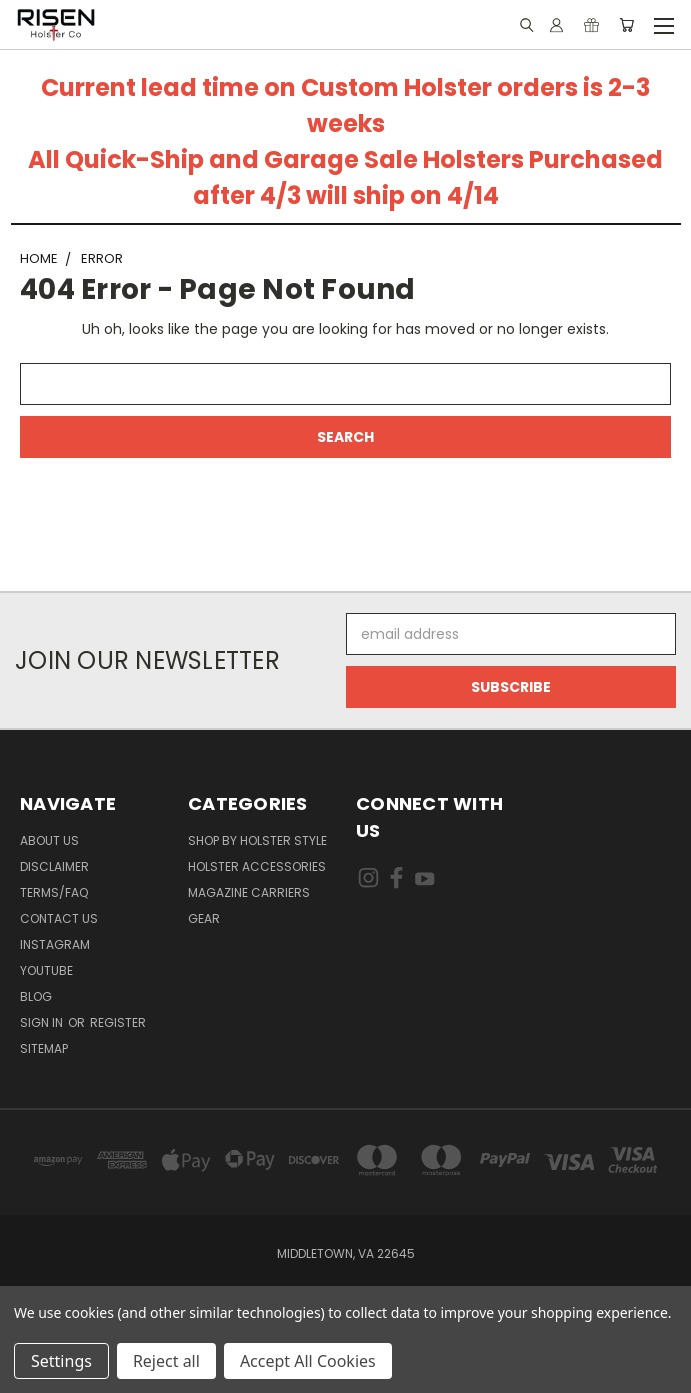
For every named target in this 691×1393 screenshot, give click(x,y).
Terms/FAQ (54, 892)
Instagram (55, 944)
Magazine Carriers (249, 892)
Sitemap (44, 1048)
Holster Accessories (257, 866)
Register (118, 1022)
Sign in (43, 1022)
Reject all (166, 1361)
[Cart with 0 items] (626, 25)
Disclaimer (54, 866)
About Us (49, 840)
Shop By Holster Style (257, 840)
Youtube (46, 970)
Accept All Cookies (308, 1361)
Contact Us (59, 918)
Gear (204, 918)
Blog (36, 996)
